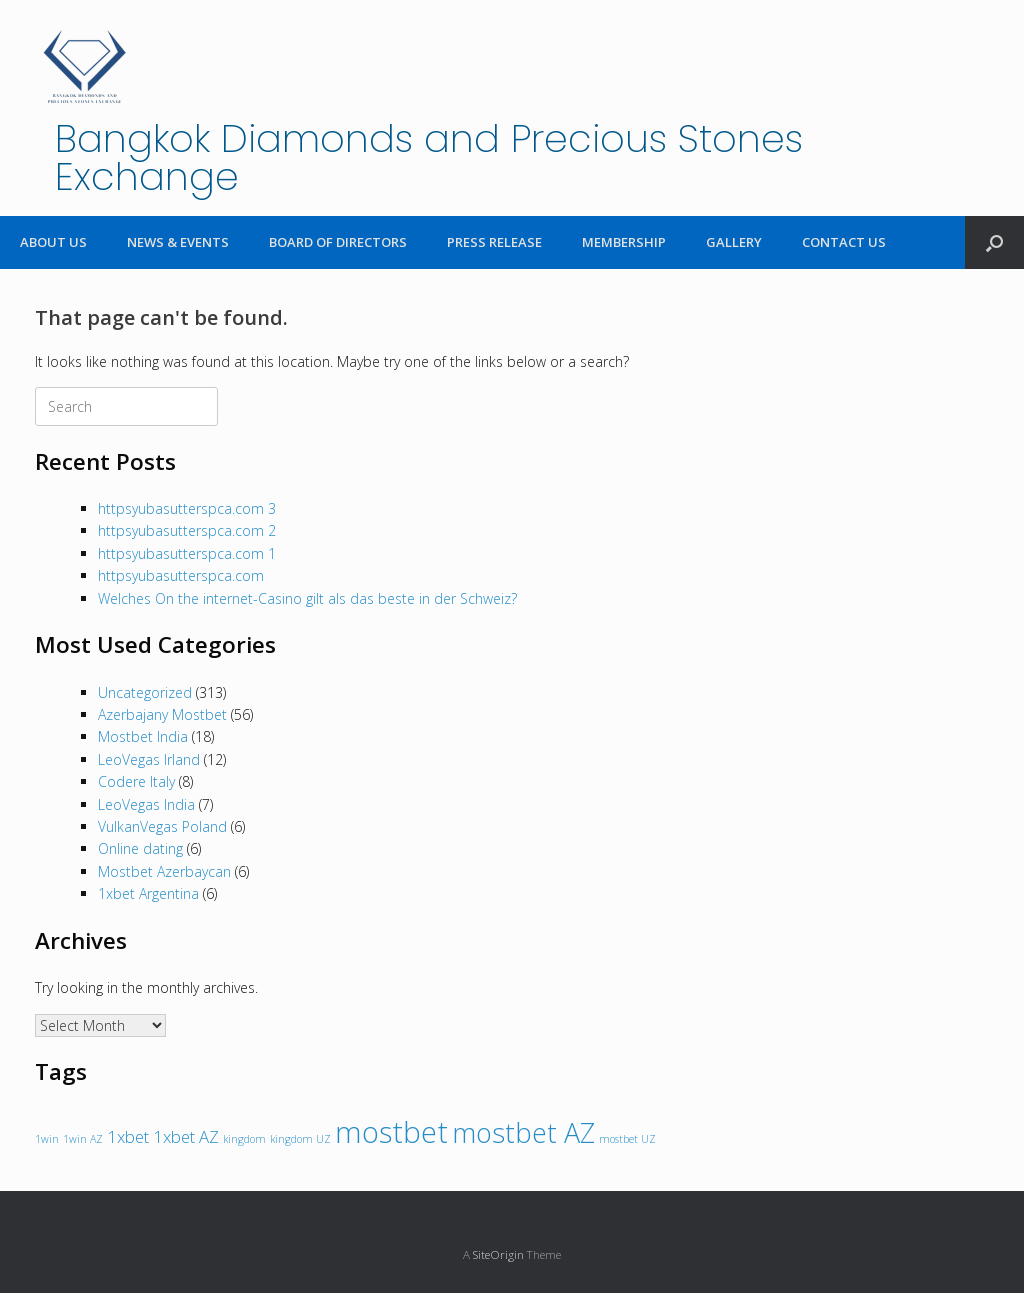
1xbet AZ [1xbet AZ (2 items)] (186, 1136)
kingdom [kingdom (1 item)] (244, 1139)
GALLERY (734, 242)
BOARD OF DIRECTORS (338, 242)
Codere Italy (136, 781)
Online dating (140, 848)
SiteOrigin (498, 1254)
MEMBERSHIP (624, 242)
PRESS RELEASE (494, 242)
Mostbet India (143, 736)
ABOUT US (53, 242)
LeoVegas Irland (149, 759)
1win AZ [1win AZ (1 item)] (83, 1139)
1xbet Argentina (148, 893)
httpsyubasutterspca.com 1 (187, 553)
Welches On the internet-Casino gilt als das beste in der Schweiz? (307, 598)
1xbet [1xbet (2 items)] (128, 1136)
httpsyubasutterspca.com (181, 575)
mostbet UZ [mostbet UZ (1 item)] (627, 1139)
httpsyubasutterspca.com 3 (187, 508)
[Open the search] (994, 242)
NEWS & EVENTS (178, 242)
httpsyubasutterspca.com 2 (187, 530)
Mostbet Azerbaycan (164, 871)
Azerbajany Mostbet (162, 714)
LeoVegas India (146, 804)
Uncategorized (145, 692)
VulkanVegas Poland (162, 826)
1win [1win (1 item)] (47, 1139)
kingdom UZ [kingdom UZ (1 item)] (300, 1139)
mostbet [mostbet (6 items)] (391, 1132)
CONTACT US (844, 242)
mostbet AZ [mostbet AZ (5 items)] (523, 1132)
